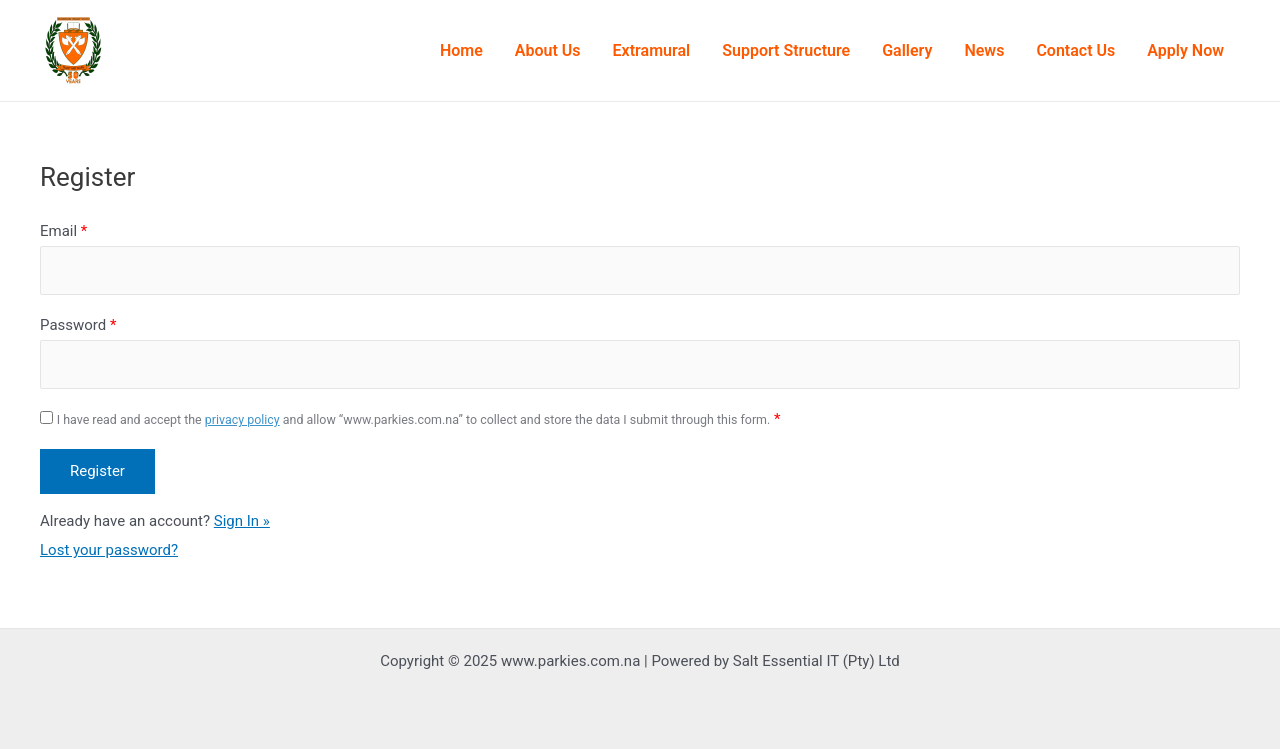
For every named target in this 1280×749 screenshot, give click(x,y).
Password (78, 325)
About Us (548, 50)
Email (63, 231)
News (984, 50)
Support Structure (786, 50)
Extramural (652, 50)
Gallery (907, 50)
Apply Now (1185, 50)
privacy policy (242, 419)
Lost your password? (109, 550)
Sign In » (242, 521)
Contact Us (1075, 50)
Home (461, 50)
